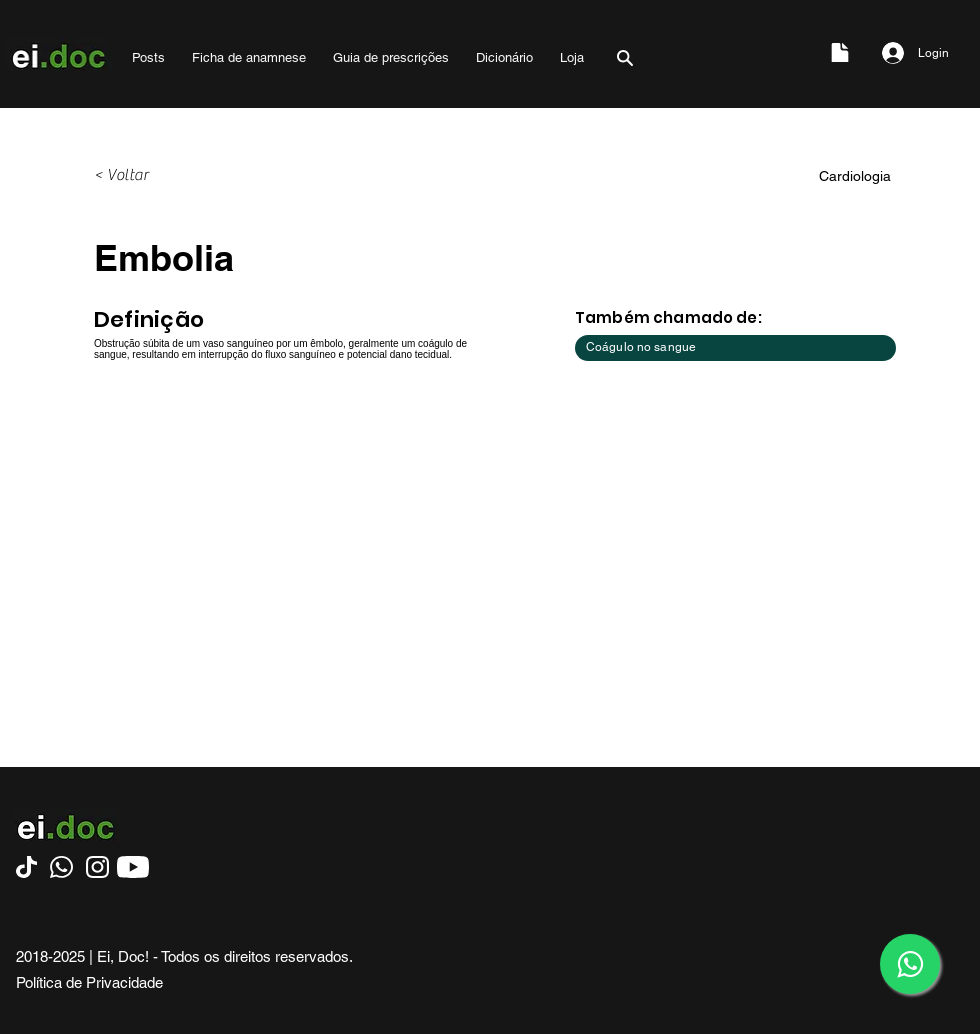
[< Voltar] (160, 176)
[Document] (840, 52)
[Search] (625, 57)
